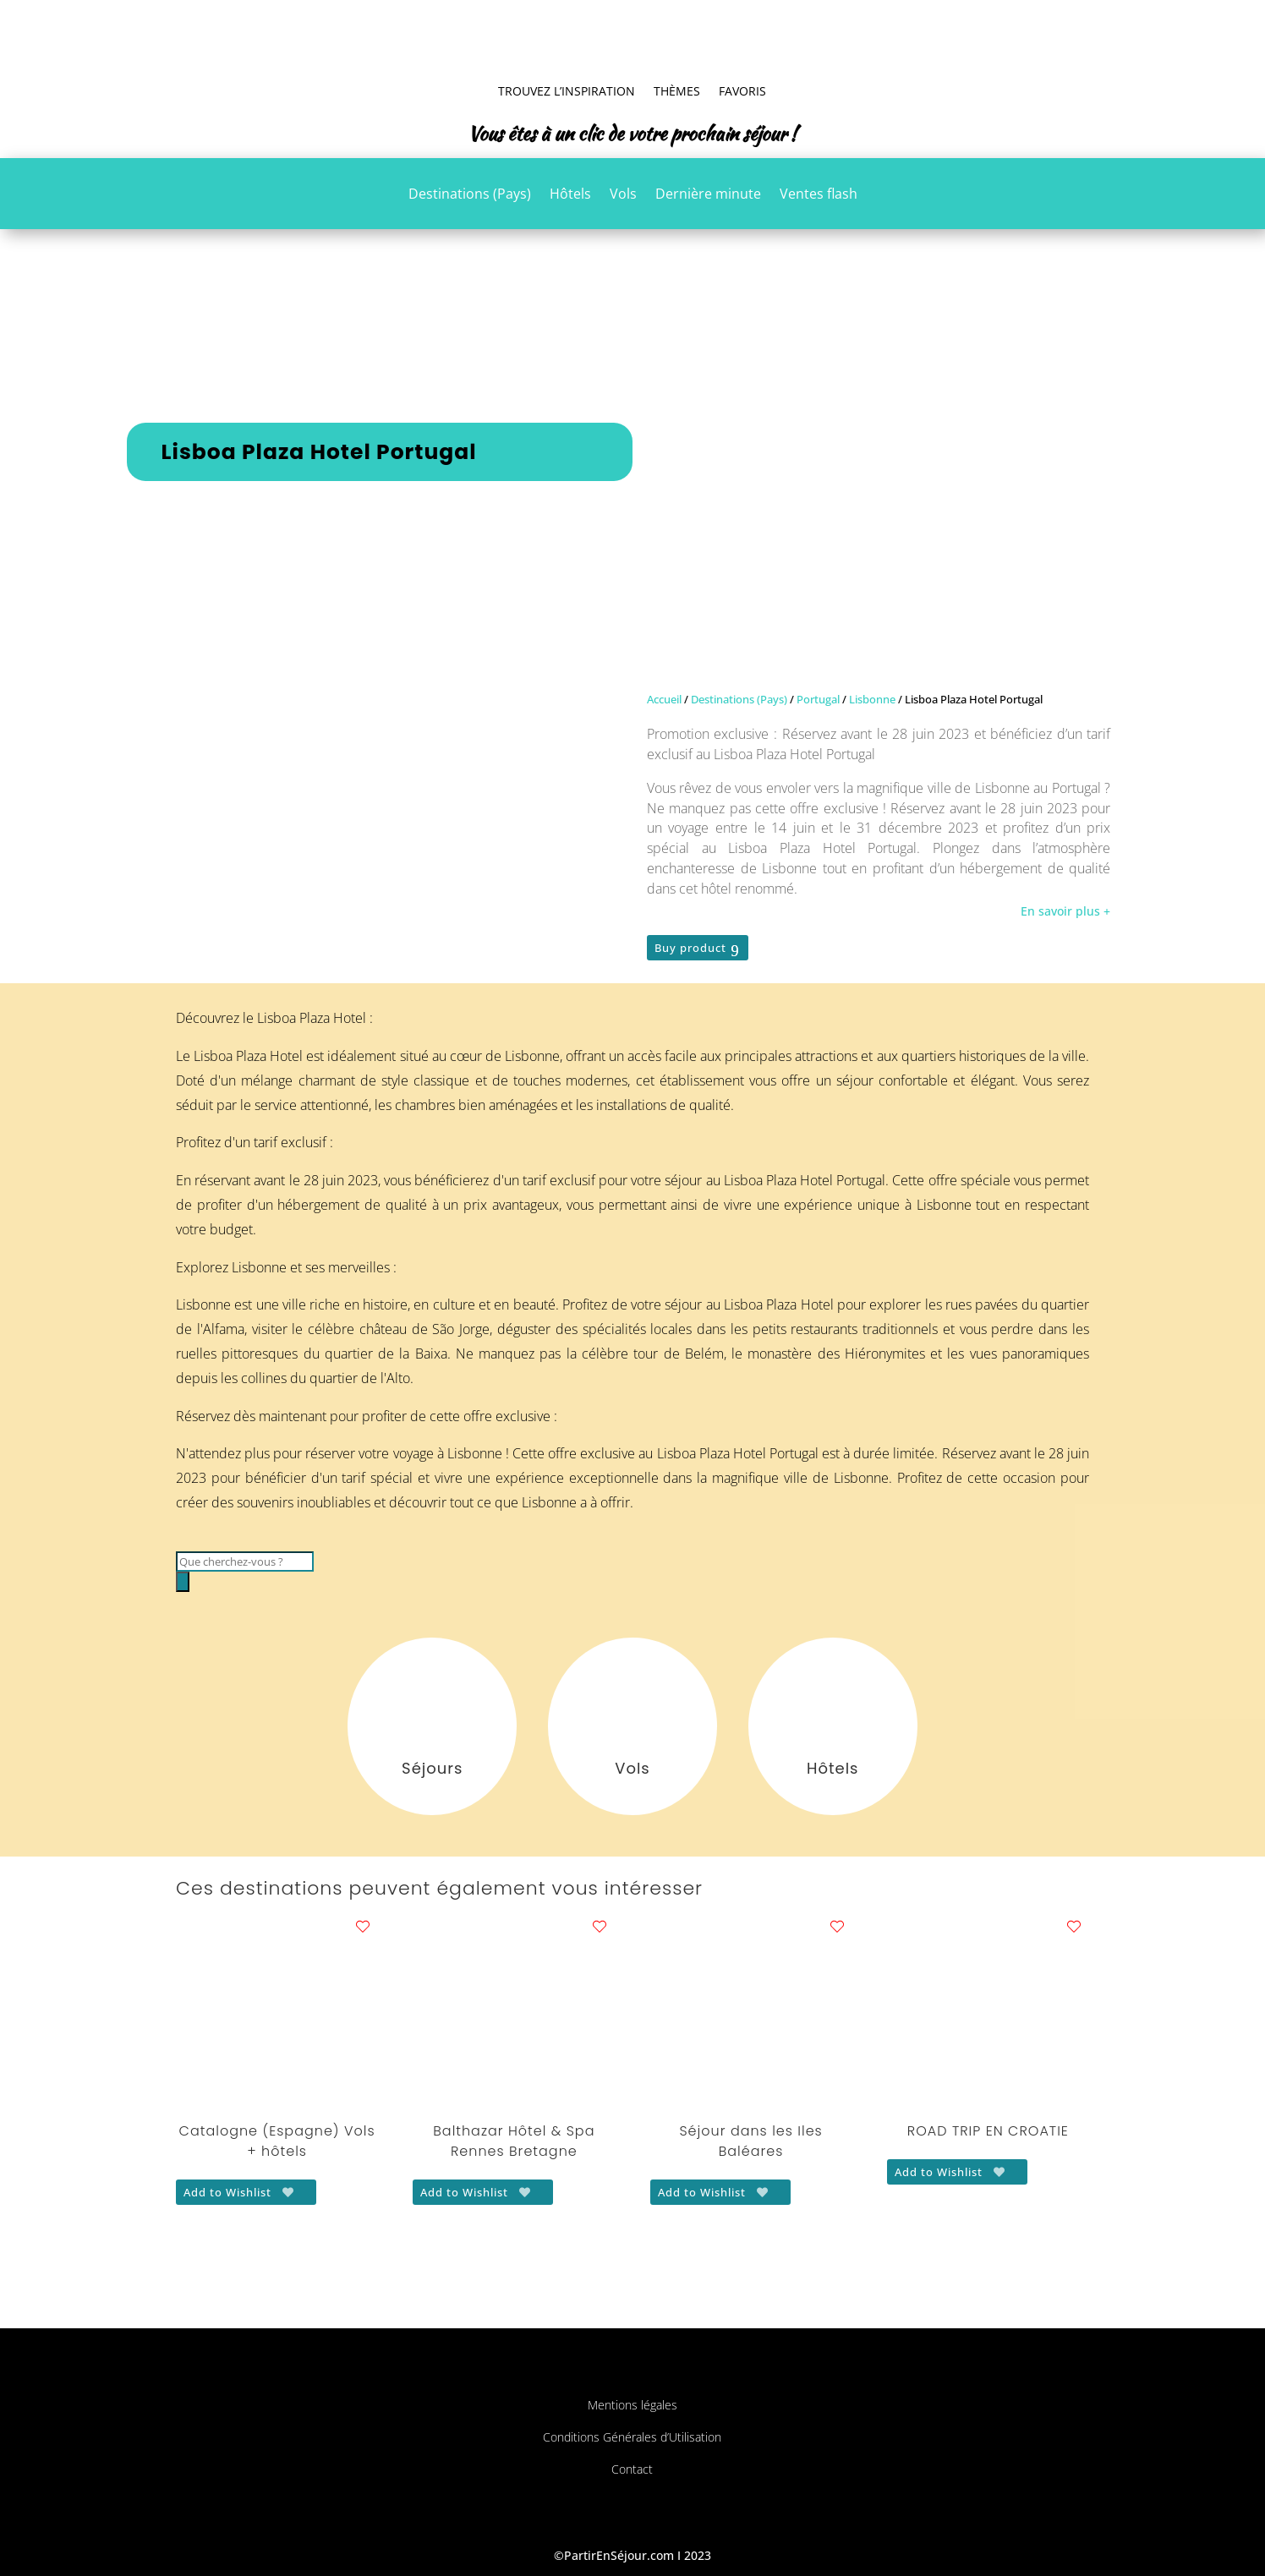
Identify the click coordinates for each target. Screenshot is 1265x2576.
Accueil (664, 699)
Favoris (742, 91)
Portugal (818, 699)
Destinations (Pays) (469, 195)
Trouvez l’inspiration (566, 91)
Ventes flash (818, 195)
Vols (623, 195)
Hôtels (570, 195)
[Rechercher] (182, 1582)
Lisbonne (872, 699)
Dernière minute (708, 195)
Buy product (690, 947)
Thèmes (677, 91)
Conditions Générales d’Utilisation (632, 2437)
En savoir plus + (1065, 911)
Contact (632, 2469)
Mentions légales (632, 2405)
